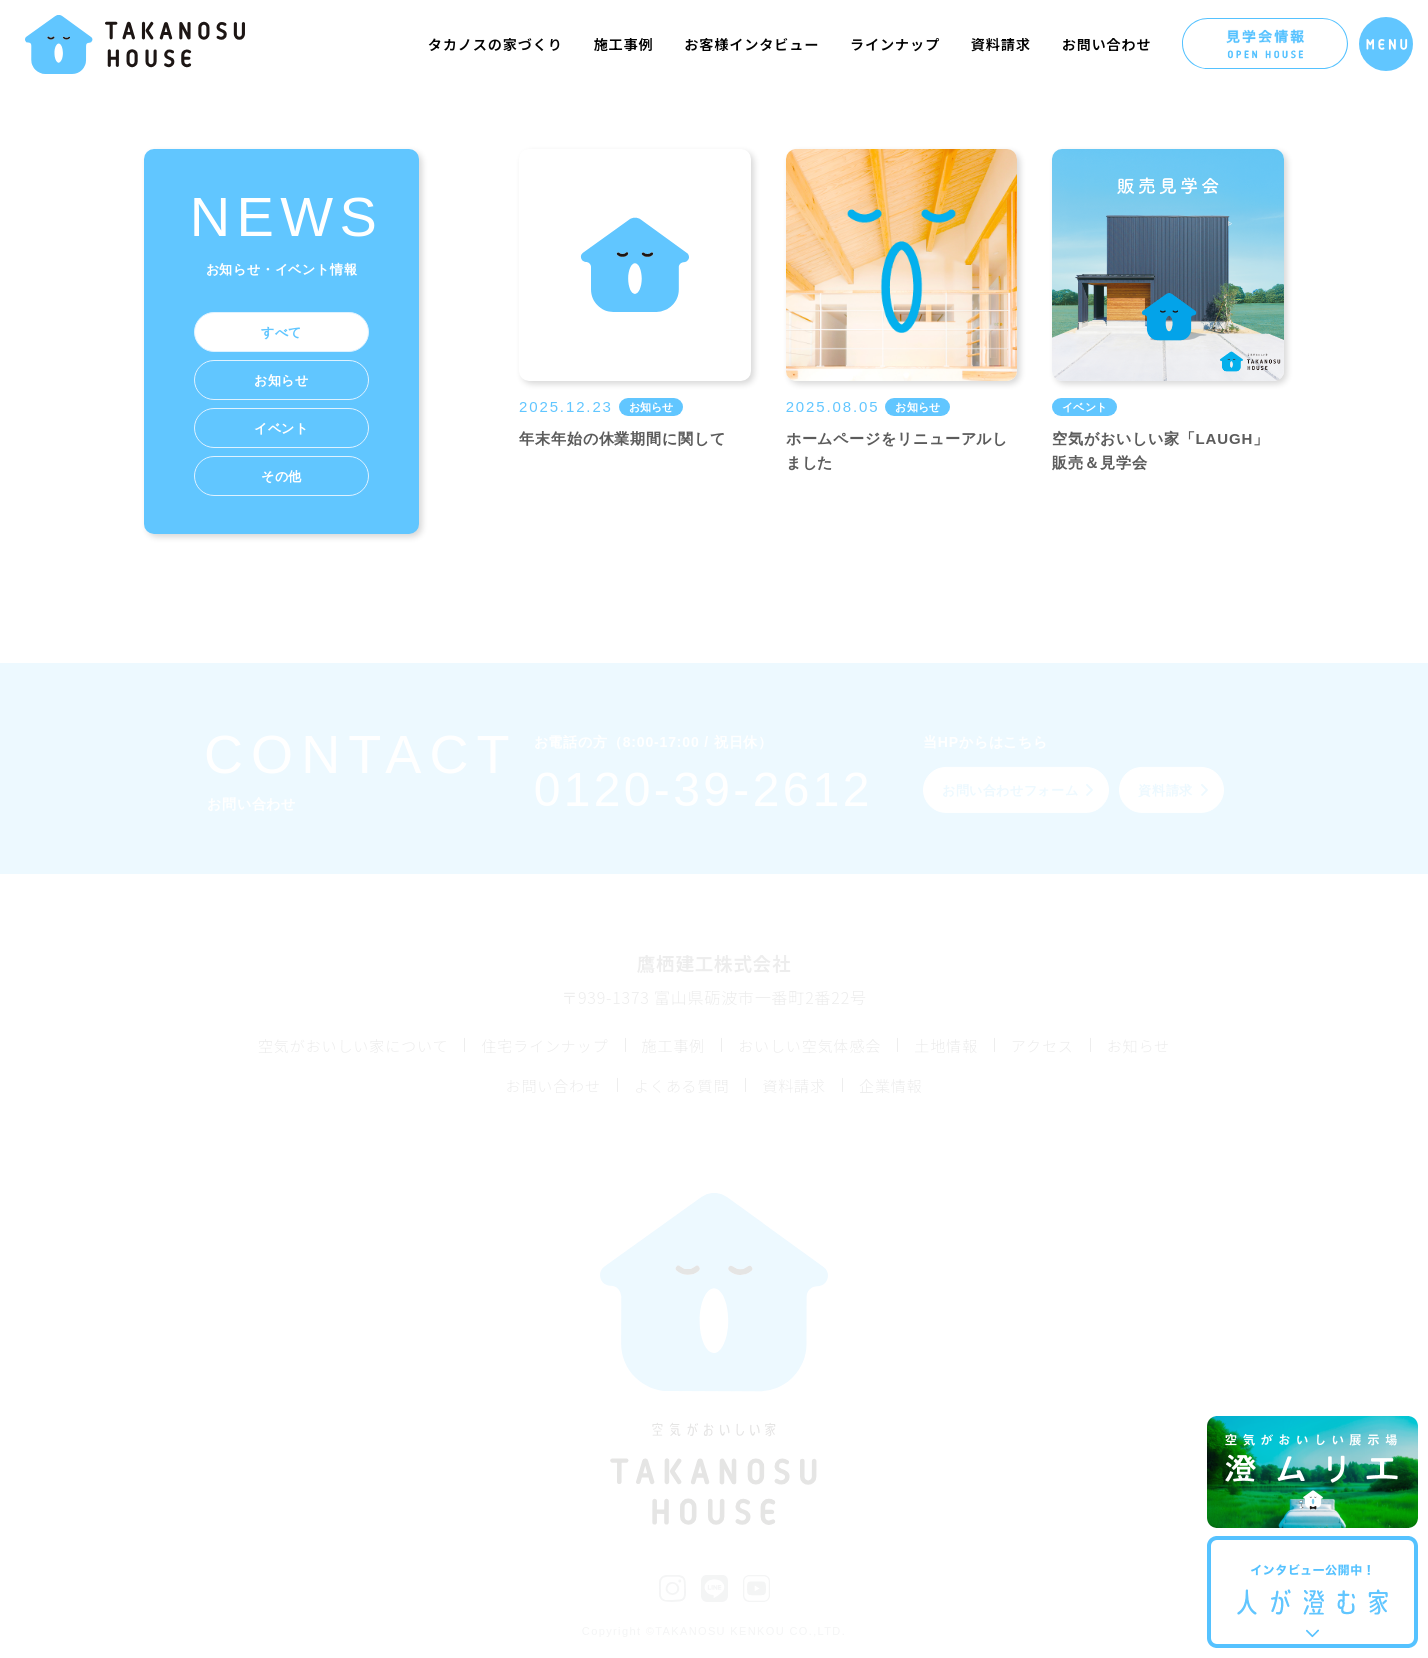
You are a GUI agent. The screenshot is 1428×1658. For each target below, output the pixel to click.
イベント (281, 428)
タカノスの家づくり (495, 44)
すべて (281, 332)
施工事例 (624, 44)
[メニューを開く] (1386, 44)
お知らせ (281, 380)
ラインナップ (895, 44)
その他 (281, 476)
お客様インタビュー (751, 44)
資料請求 (1001, 44)
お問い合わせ (1107, 44)
